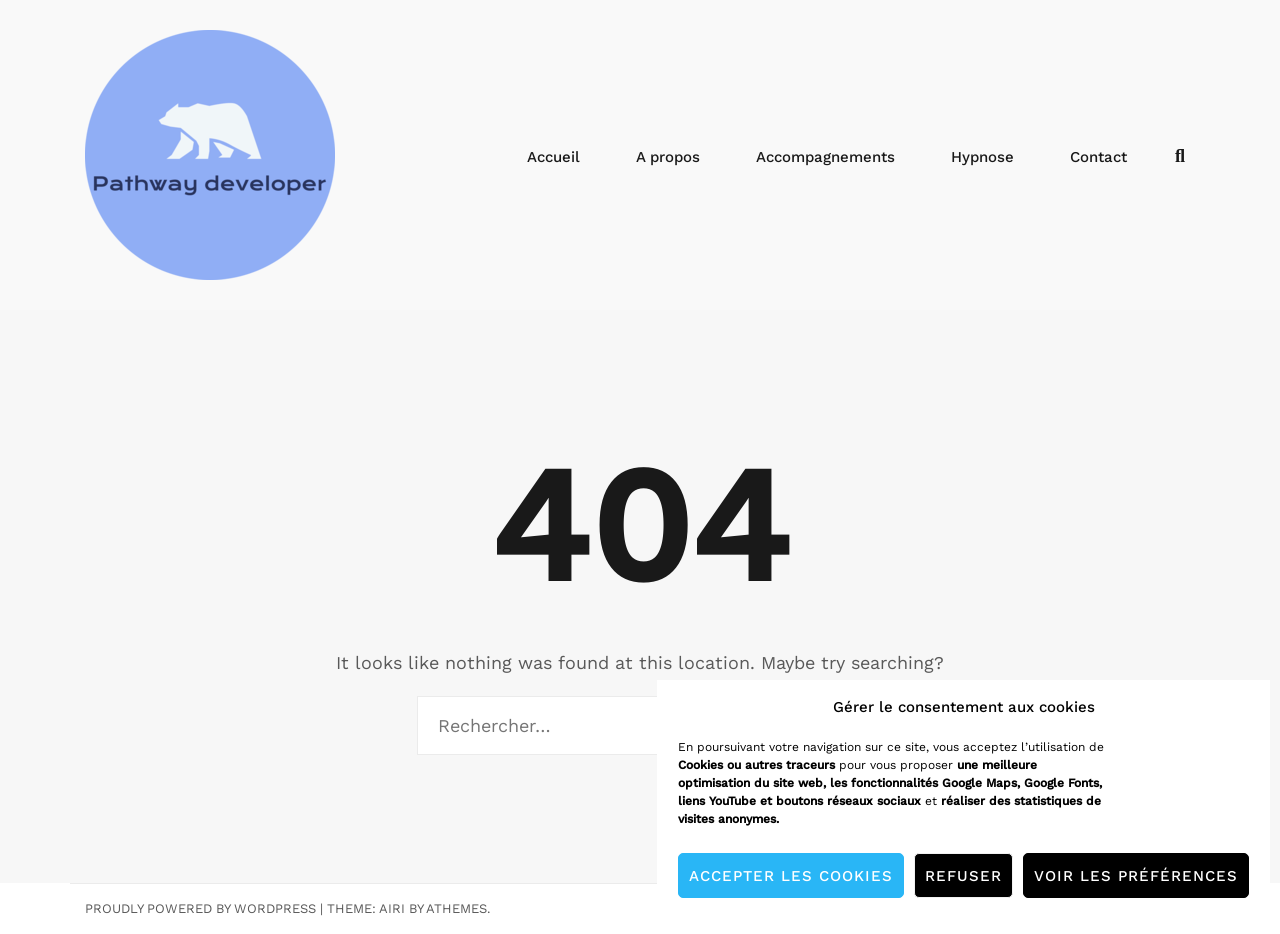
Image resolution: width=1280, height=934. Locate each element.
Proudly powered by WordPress (200, 908)
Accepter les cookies (791, 876)
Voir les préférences (1136, 876)
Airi (392, 908)
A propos (668, 157)
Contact (1098, 157)
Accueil (553, 157)
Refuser (963, 876)
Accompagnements (825, 157)
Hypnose (982, 157)
